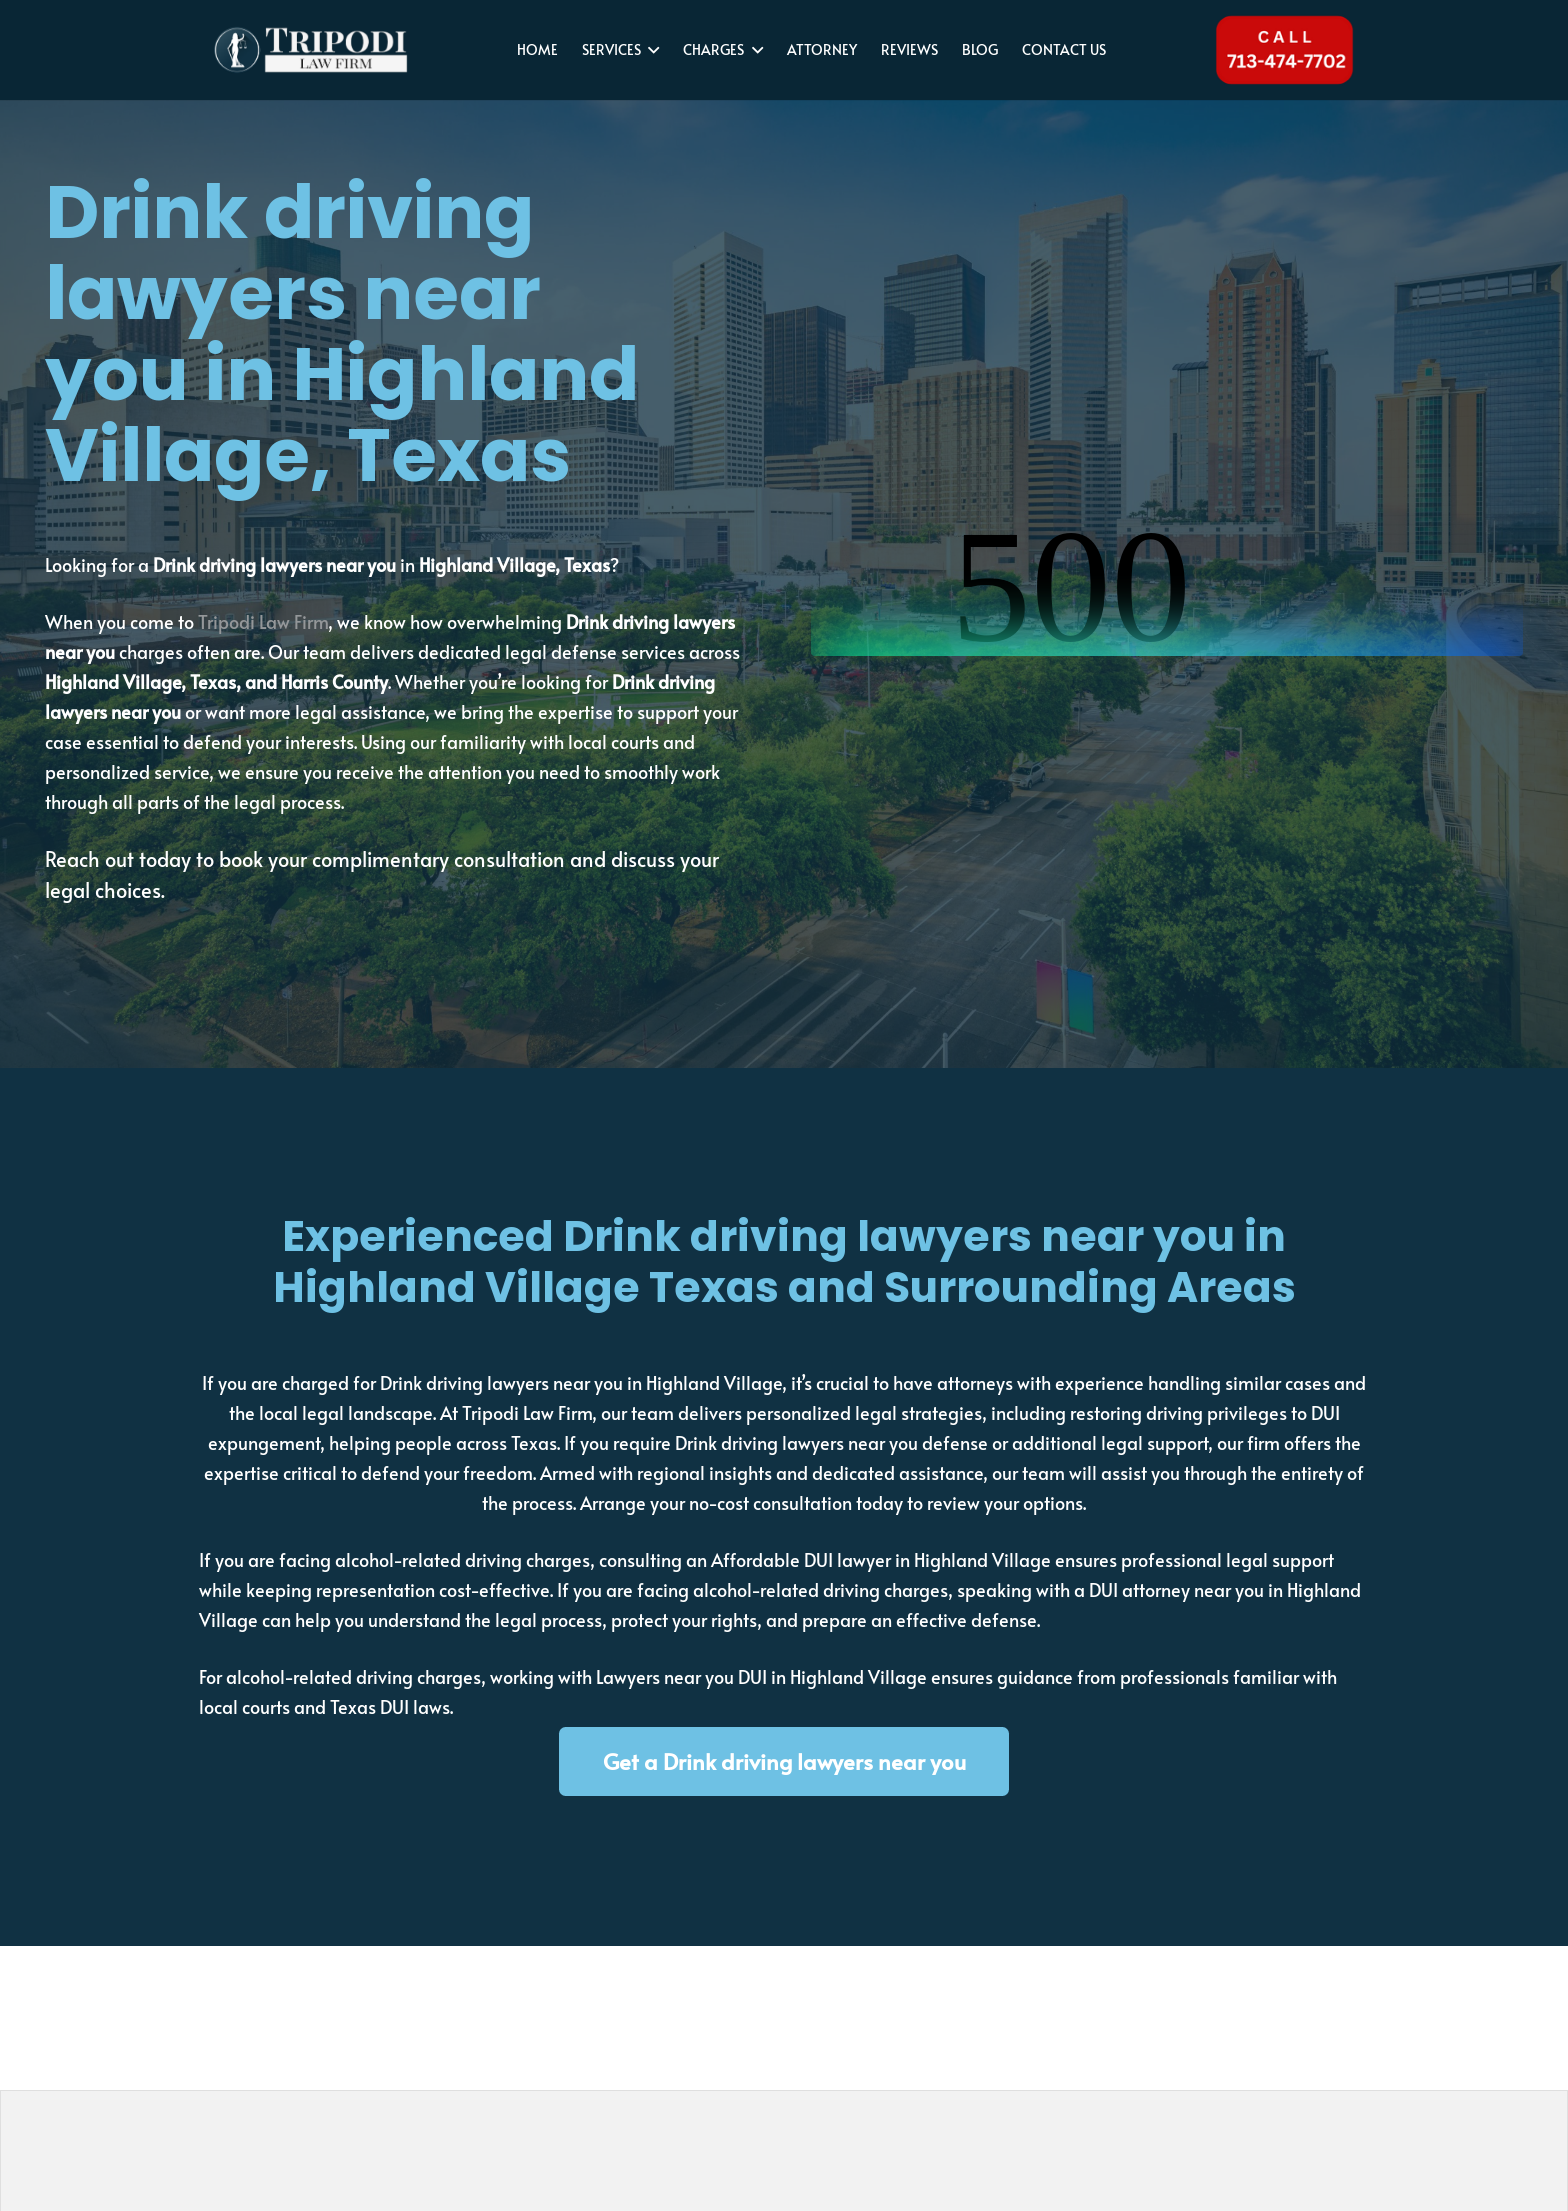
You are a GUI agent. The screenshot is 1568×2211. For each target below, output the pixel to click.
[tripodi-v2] (319, 50)
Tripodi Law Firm (263, 621)
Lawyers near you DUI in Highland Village (761, 1676)
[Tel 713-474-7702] (1283, 50)
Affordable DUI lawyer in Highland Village (881, 1559)
